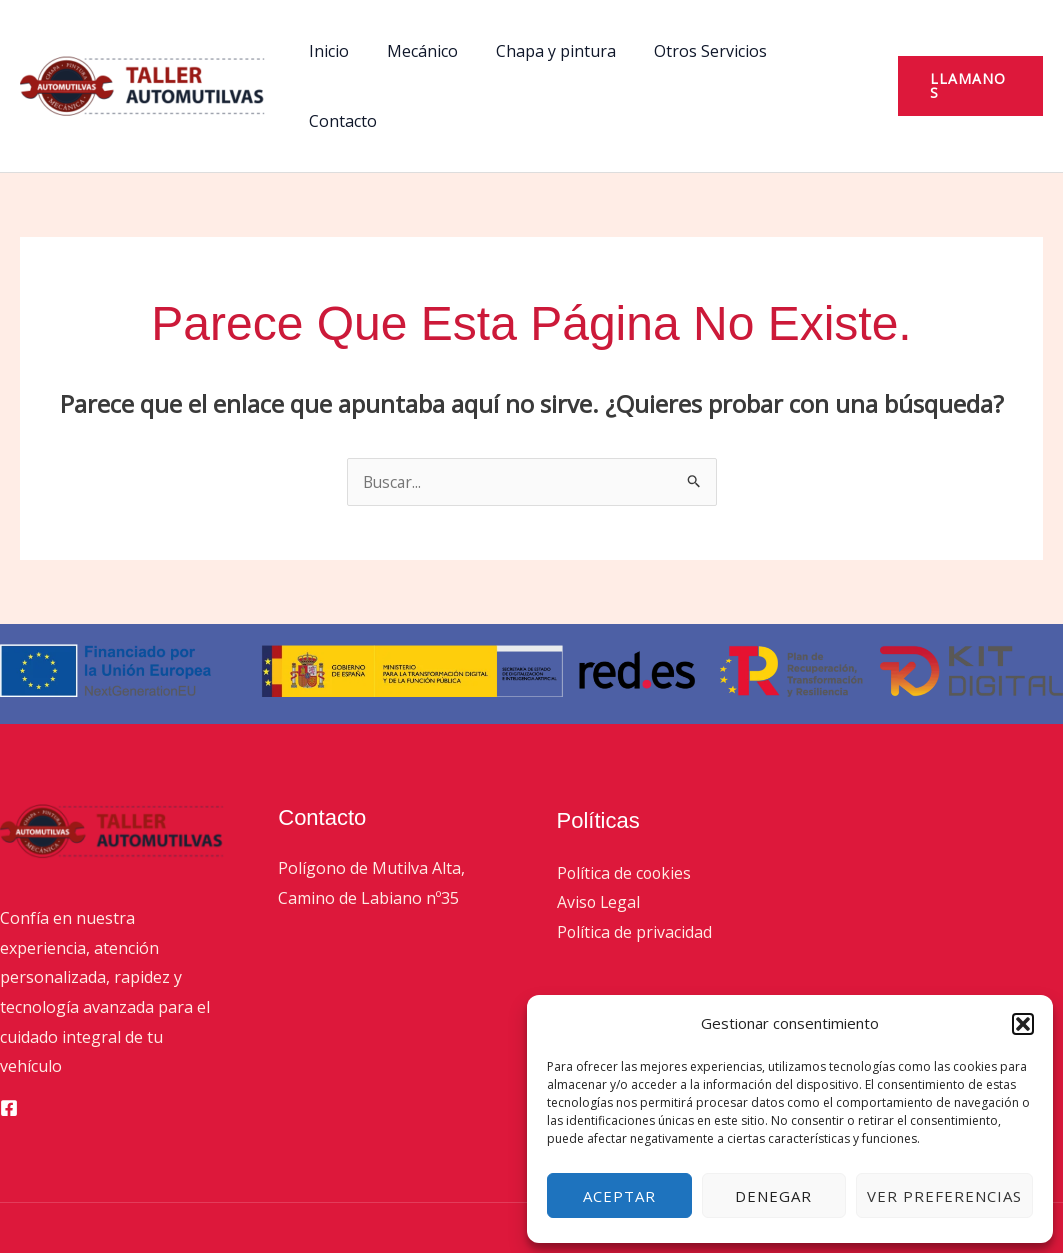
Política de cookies (625, 803)
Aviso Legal (599, 832)
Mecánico (425, 51)
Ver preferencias (944, 1196)
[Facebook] (9, 1038)
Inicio (338, 51)
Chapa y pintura (553, 51)
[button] (1023, 1024)
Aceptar (619, 1196)
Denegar (773, 1196)
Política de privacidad (635, 862)
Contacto (824, 51)
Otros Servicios (701, 51)
